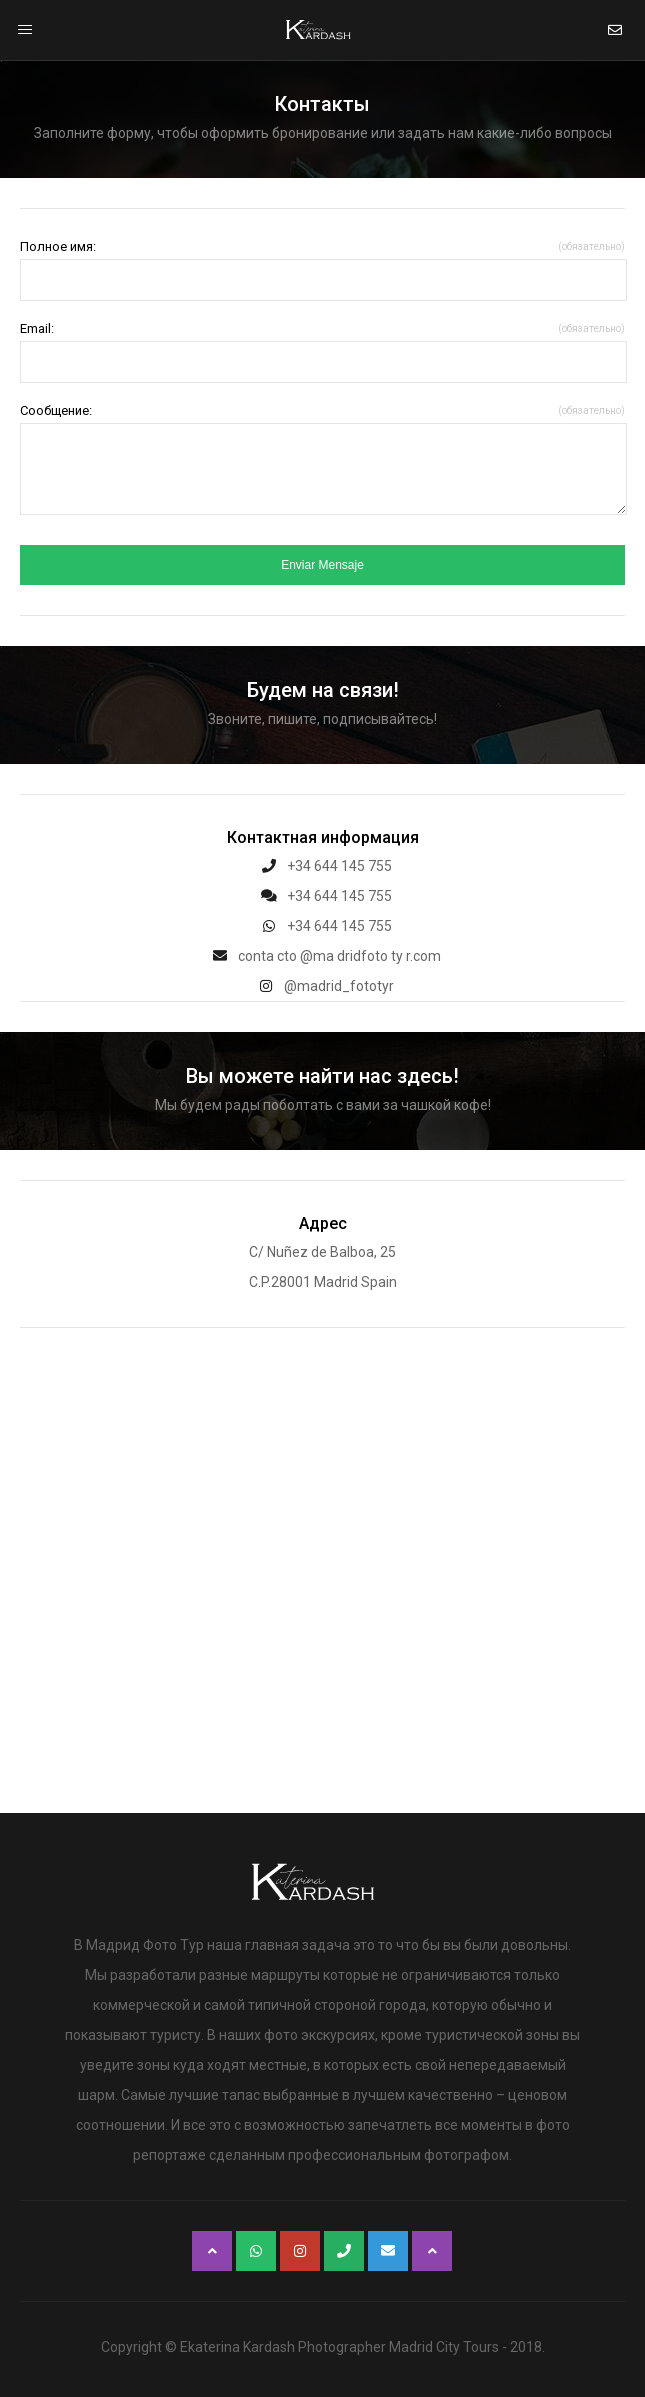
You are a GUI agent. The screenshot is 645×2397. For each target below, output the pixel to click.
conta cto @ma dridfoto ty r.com (323, 956)
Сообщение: (322, 410)
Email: (322, 328)
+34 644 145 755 (323, 866)
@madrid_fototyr (322, 986)
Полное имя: (322, 246)
